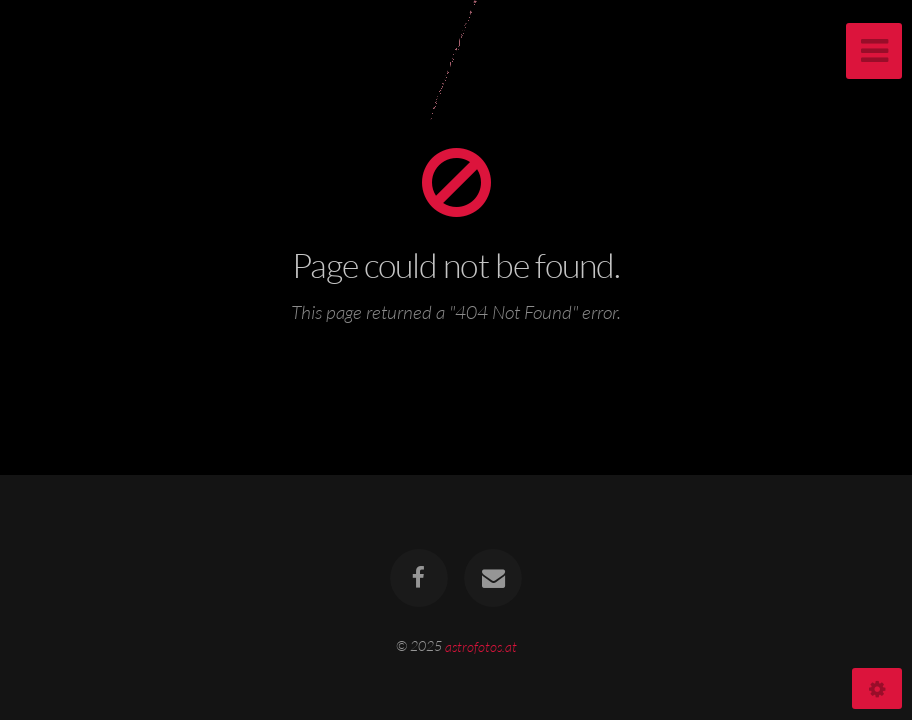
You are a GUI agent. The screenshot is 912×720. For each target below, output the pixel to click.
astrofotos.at (481, 645)
